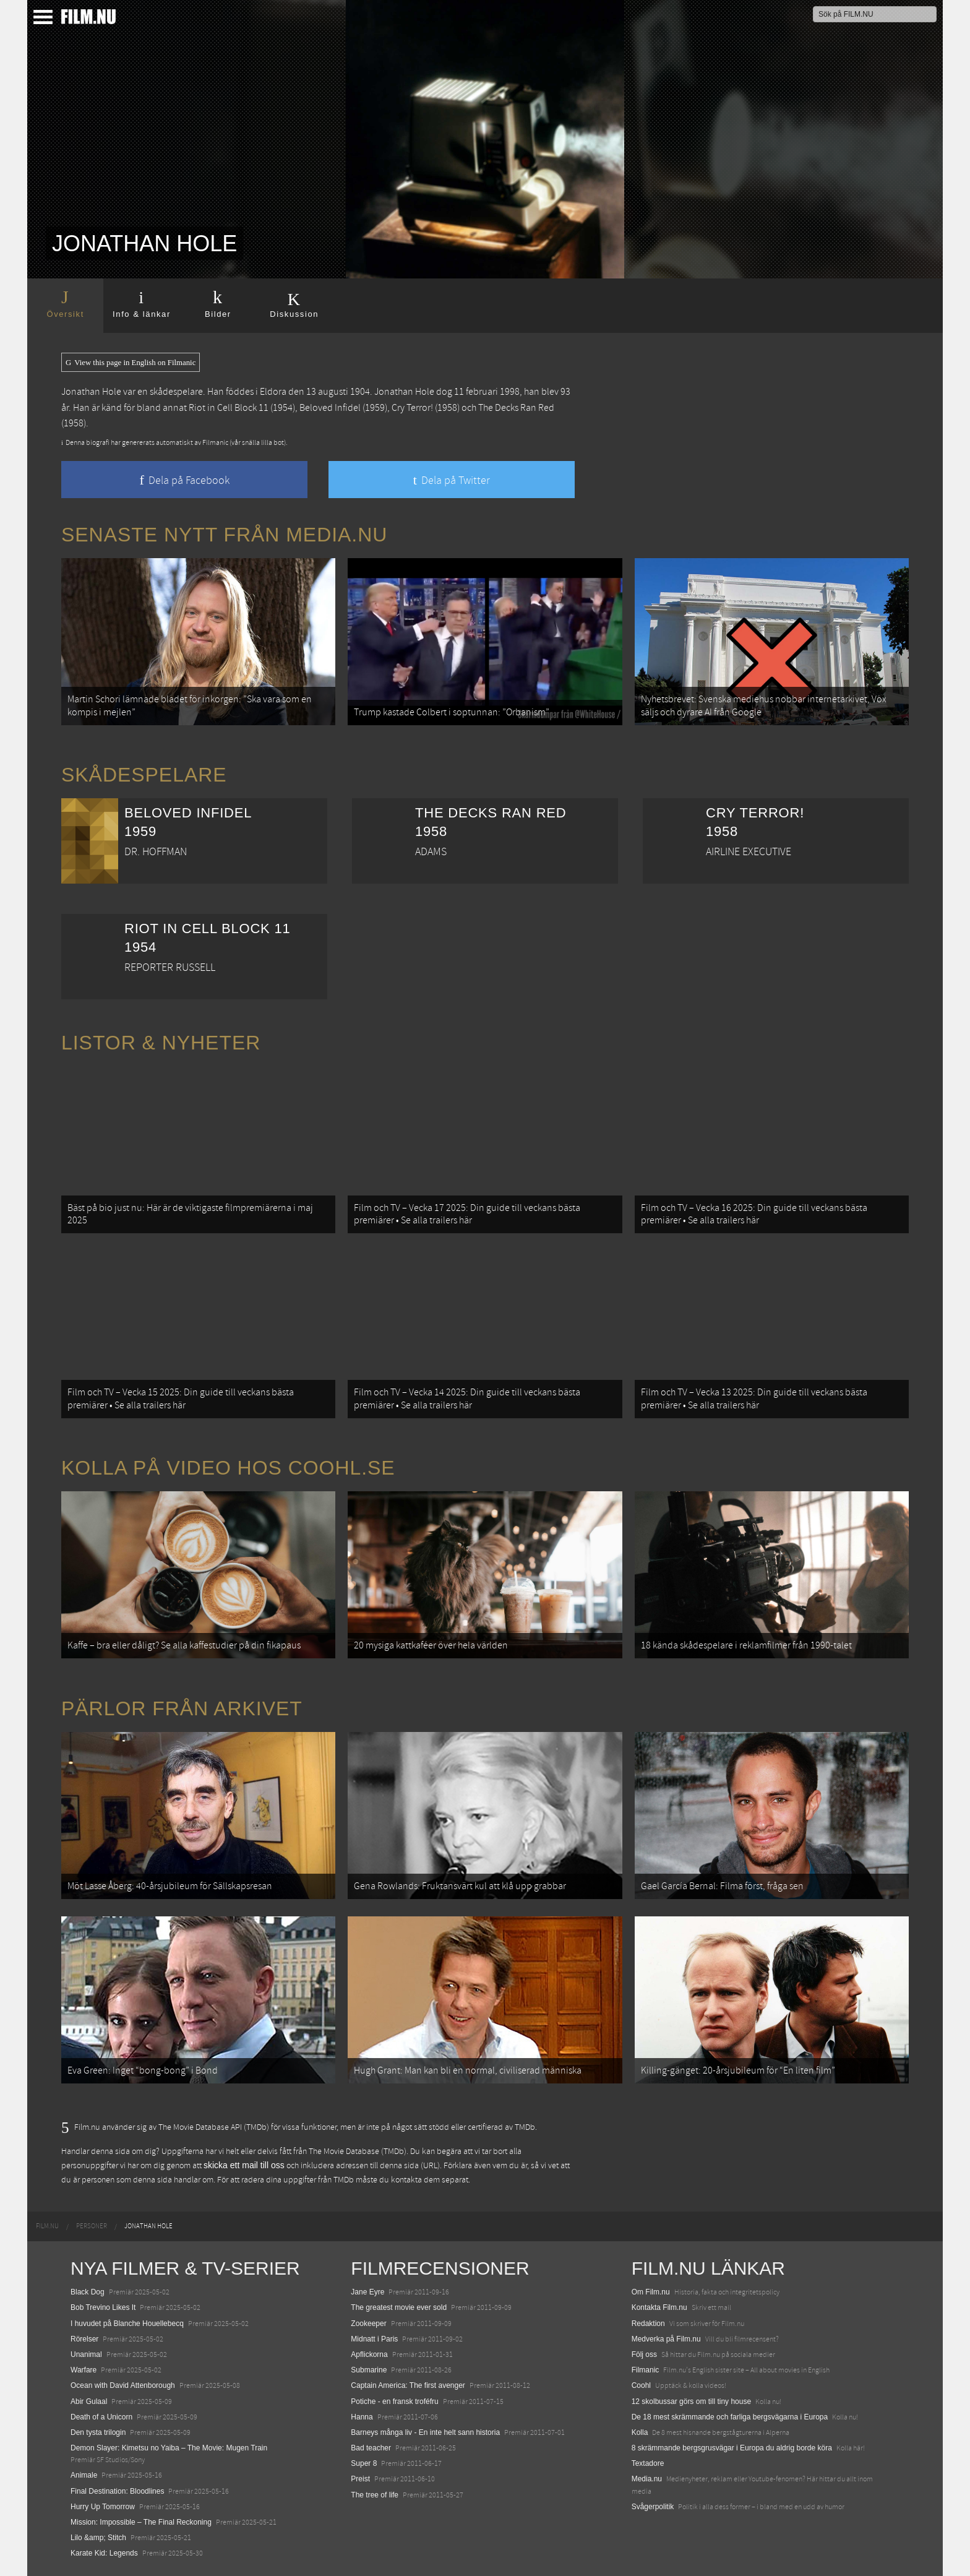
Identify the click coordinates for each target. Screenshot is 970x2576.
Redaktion (648, 2323)
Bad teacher (371, 2448)
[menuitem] (47, 2226)
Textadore (648, 2463)
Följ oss (644, 2354)
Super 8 (364, 2463)
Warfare (84, 2370)
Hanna (361, 2417)
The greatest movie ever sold (399, 2307)
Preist (360, 2479)
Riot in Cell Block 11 (228, 407)
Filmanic (645, 2370)
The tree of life (374, 2495)
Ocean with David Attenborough (123, 2385)
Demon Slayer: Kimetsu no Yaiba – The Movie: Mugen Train (169, 2448)
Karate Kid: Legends (104, 2553)
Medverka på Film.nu (666, 2339)
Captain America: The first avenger (408, 2385)
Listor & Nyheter (160, 1043)
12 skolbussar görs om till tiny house (691, 2401)
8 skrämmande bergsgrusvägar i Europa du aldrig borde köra (732, 2448)
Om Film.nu (651, 2292)
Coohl (641, 2385)
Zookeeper (368, 2323)
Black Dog (88, 2292)
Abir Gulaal (89, 2401)
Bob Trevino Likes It (103, 2307)
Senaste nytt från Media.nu (224, 534)
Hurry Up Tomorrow (103, 2506)
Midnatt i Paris (374, 2339)
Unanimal (86, 2354)
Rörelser (84, 2339)
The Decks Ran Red (516, 407)
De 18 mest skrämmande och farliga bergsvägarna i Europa (730, 2417)
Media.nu (647, 2479)
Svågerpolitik (653, 2506)
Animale (84, 2475)
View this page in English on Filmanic (130, 362)
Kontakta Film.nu (659, 2307)
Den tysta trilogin (98, 2432)
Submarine (369, 2370)
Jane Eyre (367, 2292)
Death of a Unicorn (101, 2417)
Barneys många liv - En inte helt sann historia (425, 2432)
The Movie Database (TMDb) (357, 2151)
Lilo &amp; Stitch (98, 2537)
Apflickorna (369, 2354)
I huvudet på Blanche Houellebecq (127, 2323)
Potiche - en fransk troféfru (394, 2401)
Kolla (640, 2432)
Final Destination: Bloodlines (117, 2491)
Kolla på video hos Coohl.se (228, 1468)
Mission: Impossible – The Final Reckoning (141, 2522)
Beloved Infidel (330, 407)
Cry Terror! (412, 407)
